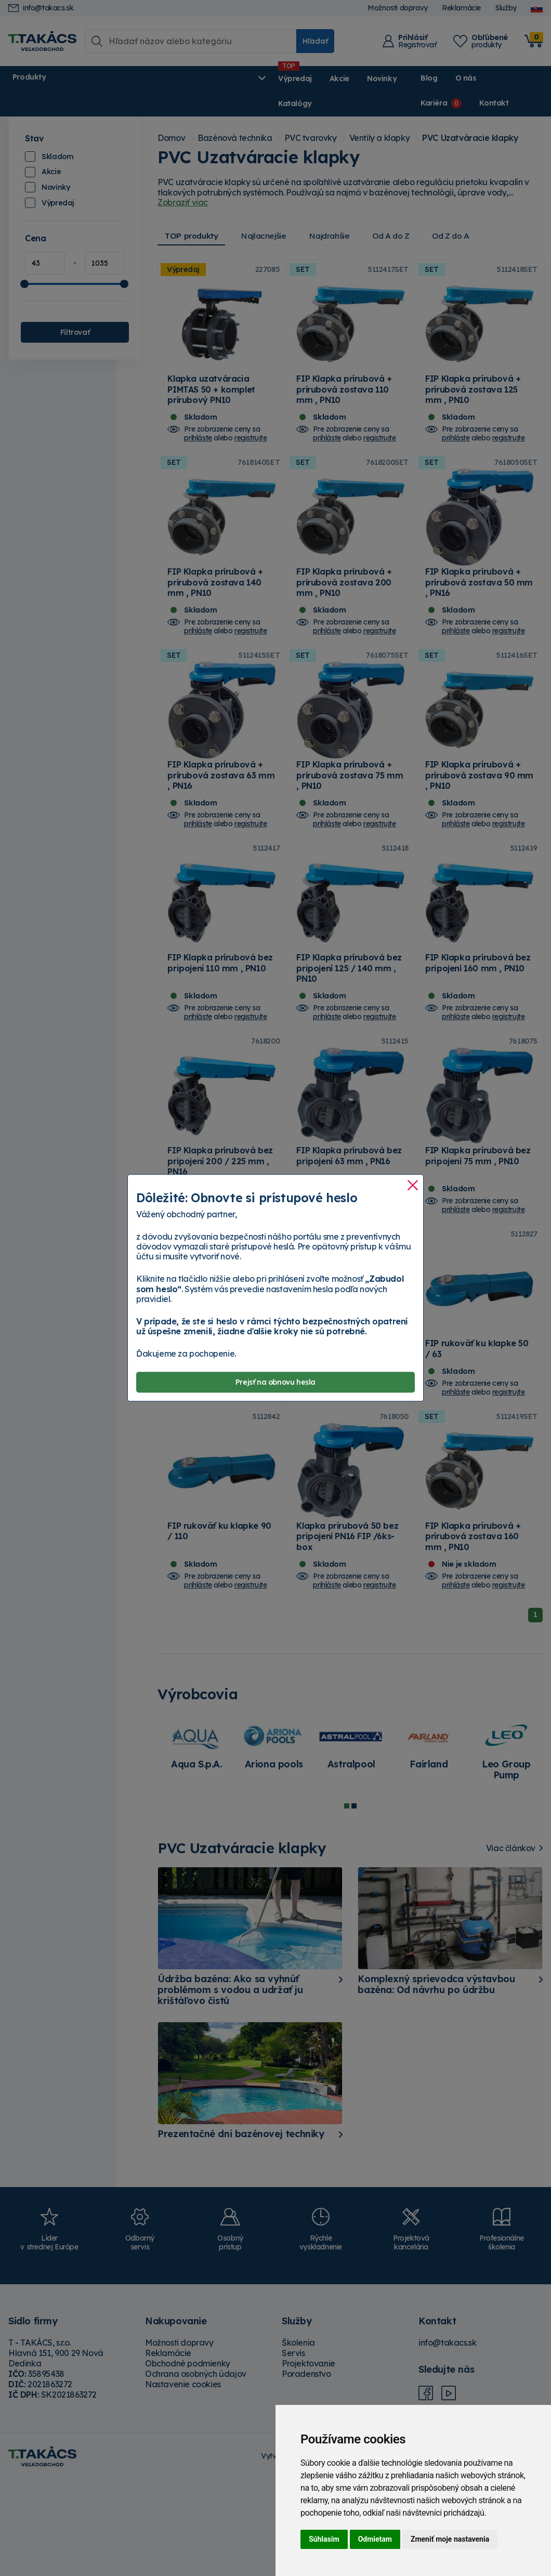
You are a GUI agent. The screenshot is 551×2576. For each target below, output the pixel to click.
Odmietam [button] (375, 2539)
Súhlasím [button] (324, 2539)
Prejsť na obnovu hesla (275, 1382)
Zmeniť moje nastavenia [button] (450, 2539)
